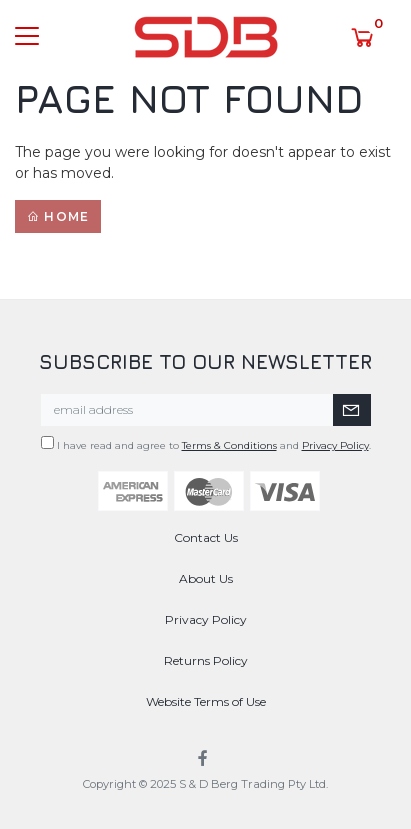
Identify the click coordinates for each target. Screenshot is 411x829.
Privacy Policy (335, 445)
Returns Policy (206, 660)
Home (58, 216)
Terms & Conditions (229, 445)
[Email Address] (187, 410)
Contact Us (206, 537)
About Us (206, 578)
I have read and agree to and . (206, 444)
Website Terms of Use (206, 701)
